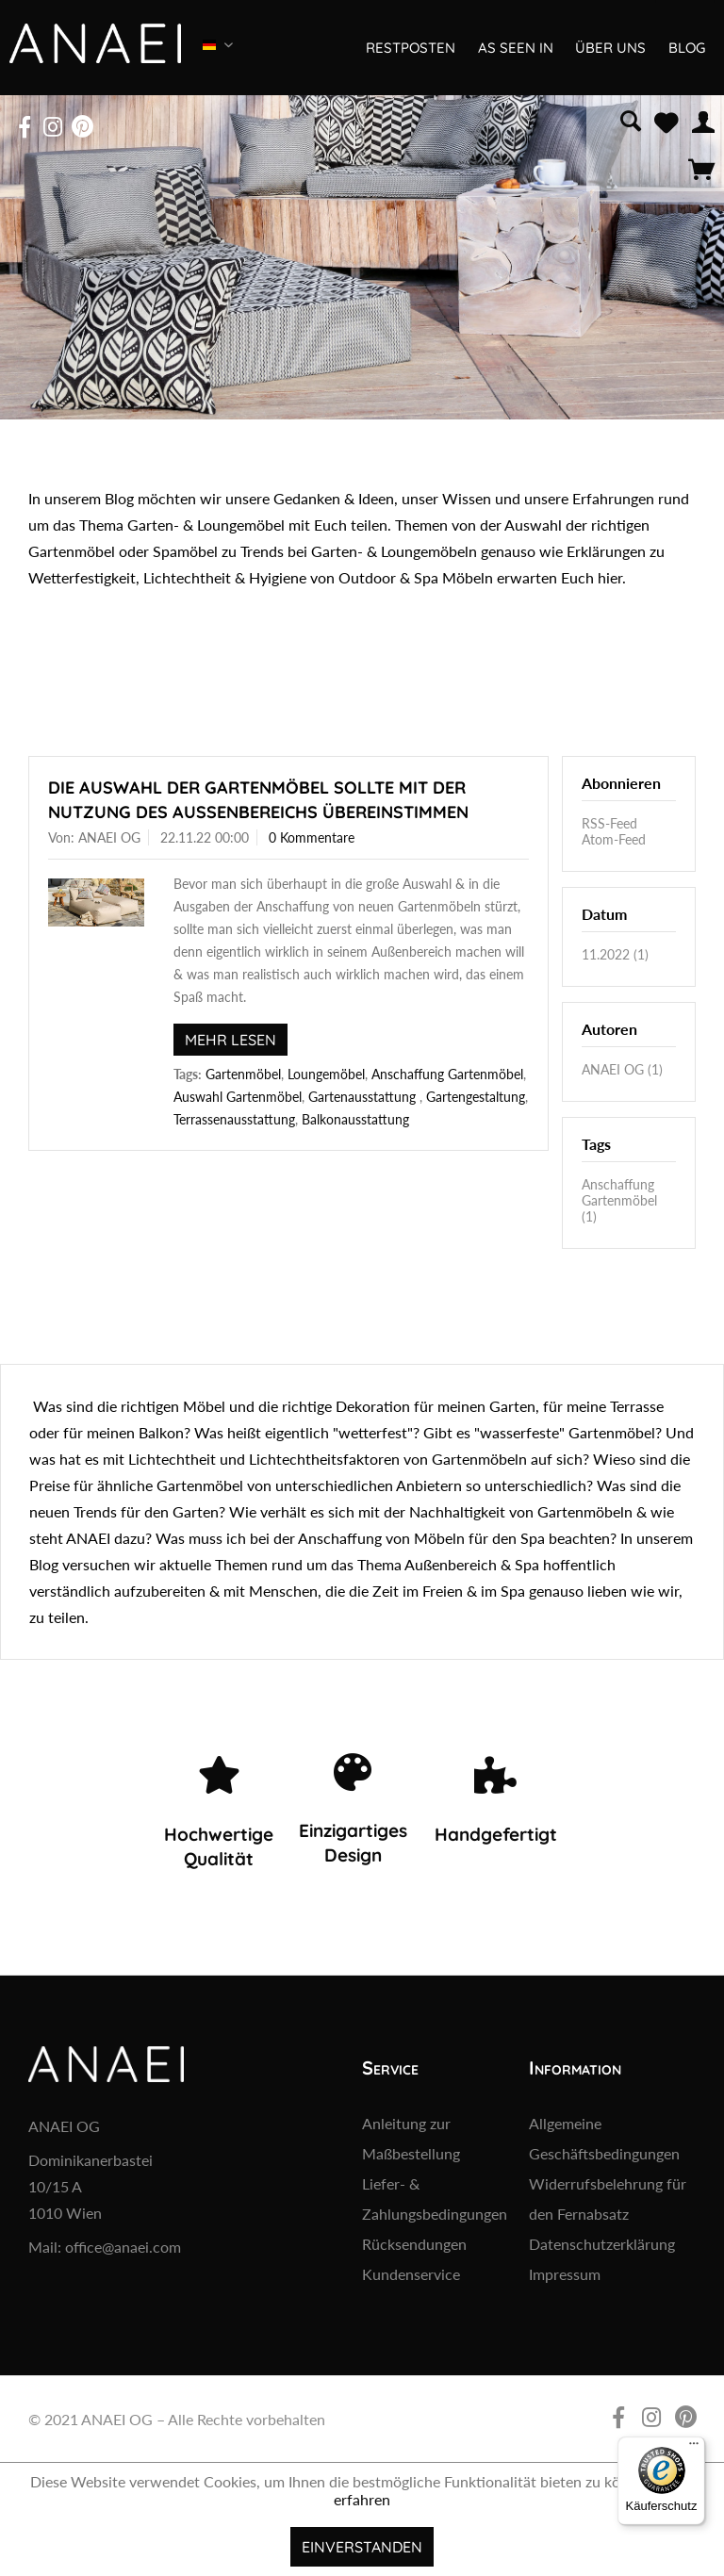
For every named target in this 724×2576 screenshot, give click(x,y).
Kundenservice (411, 2274)
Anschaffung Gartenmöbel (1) (619, 1200)
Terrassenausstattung (234, 1119)
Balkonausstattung (355, 1119)
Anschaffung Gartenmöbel (447, 1074)
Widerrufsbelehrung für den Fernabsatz (607, 2198)
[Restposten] (410, 47)
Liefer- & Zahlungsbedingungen (434, 2198)
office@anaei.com (123, 2247)
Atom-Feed (614, 839)
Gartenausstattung (364, 1097)
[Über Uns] (609, 47)
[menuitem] (630, 118)
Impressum (565, 2274)
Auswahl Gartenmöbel (237, 1097)
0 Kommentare (311, 837)
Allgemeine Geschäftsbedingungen (604, 2138)
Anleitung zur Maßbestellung (411, 2138)
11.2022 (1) (615, 954)
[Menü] (694, 2448)
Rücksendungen (414, 2244)
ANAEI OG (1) (622, 1069)
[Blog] (685, 47)
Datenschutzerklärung (602, 2244)
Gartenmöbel (243, 1074)
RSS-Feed (609, 823)
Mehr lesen (230, 1039)
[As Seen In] (514, 47)
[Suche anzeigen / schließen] (630, 118)
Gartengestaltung (475, 1097)
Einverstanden (362, 2546)
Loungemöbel (326, 1074)
